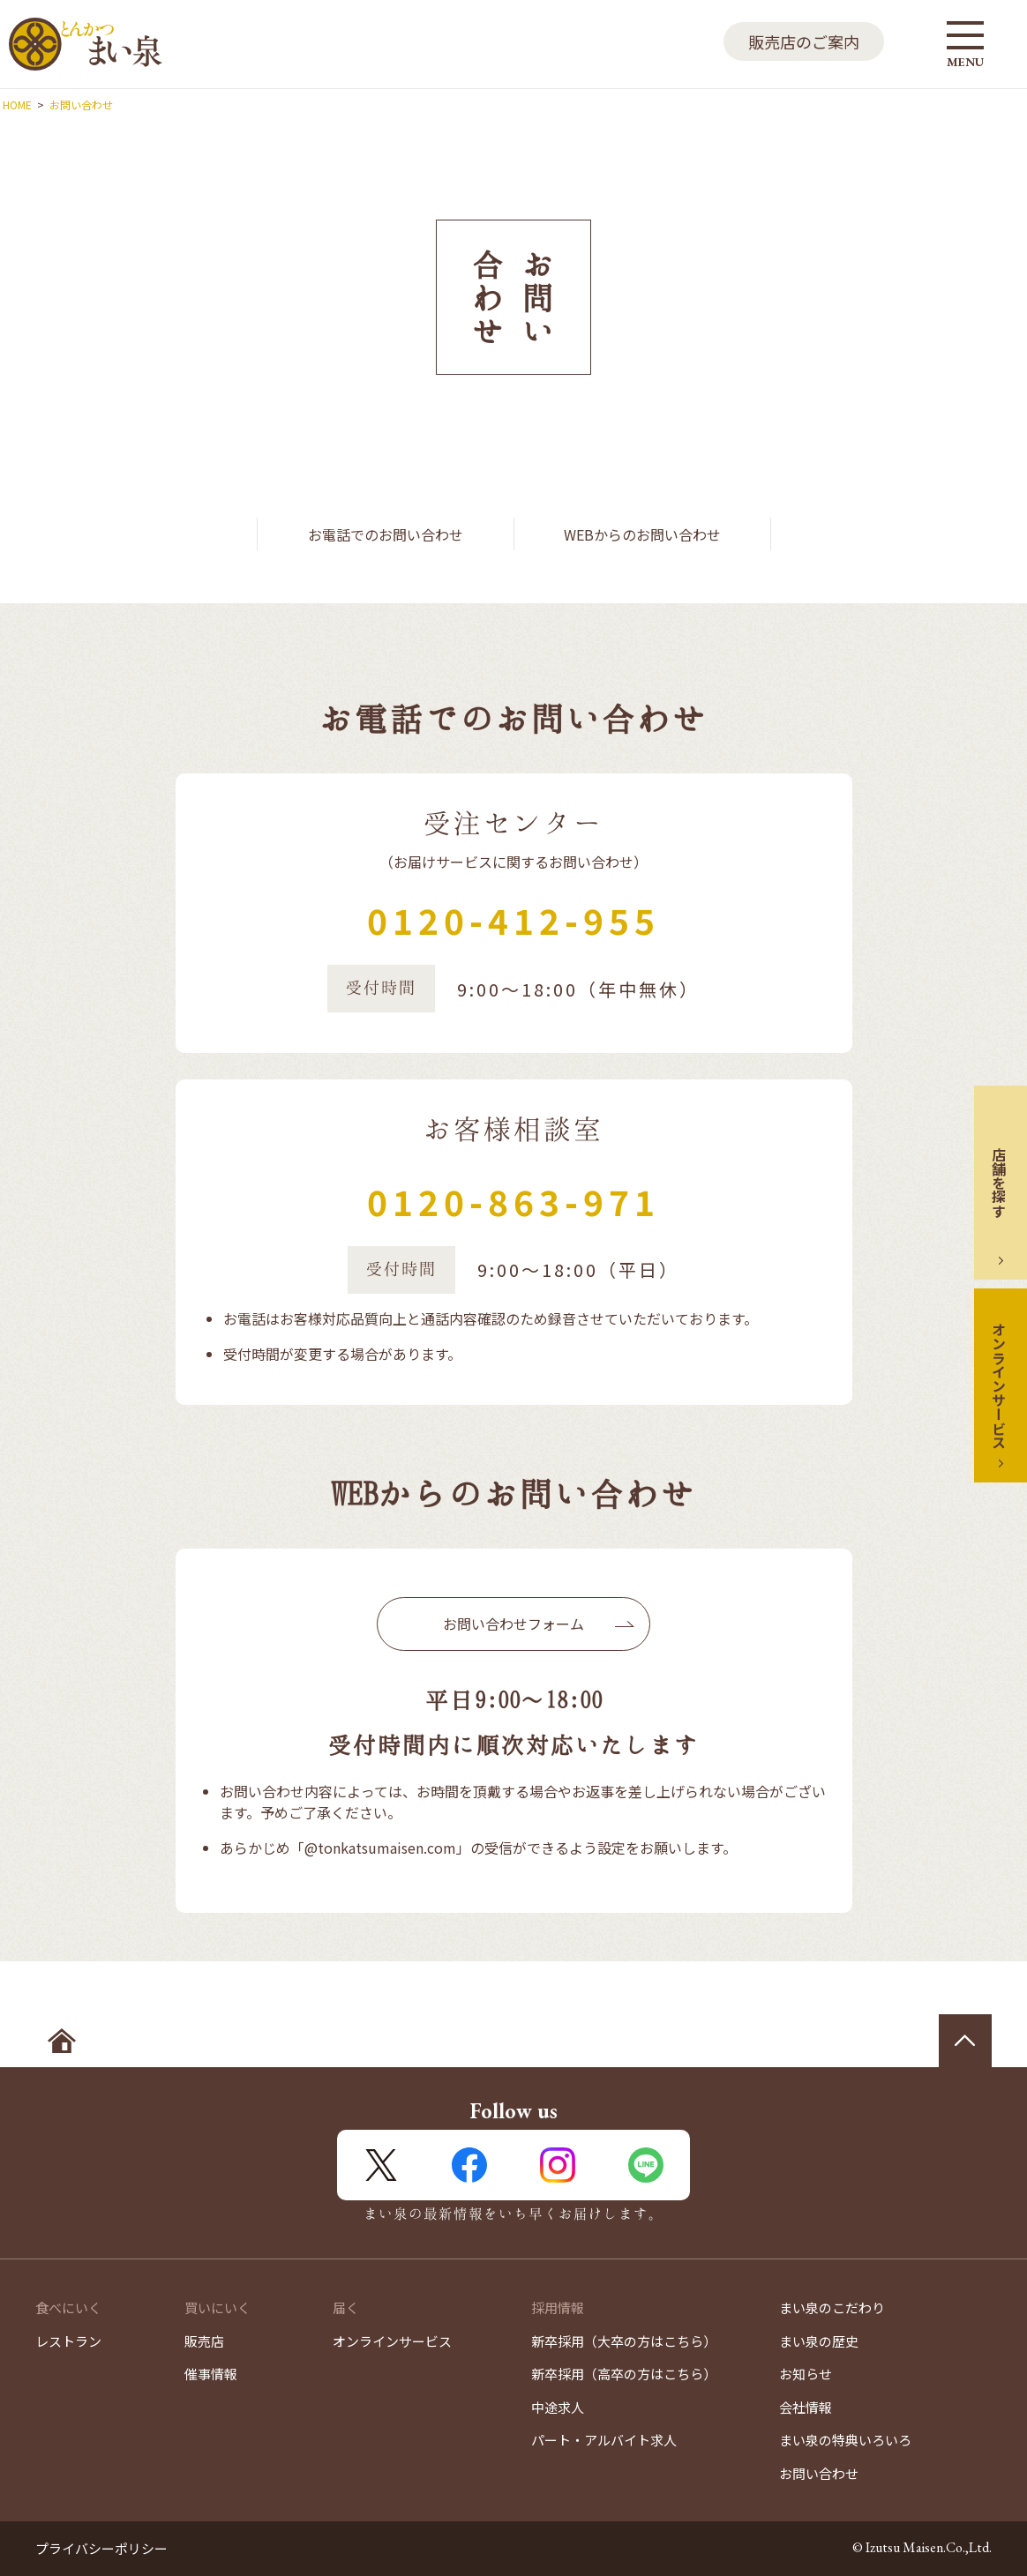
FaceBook (469, 2165)
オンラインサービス (998, 1385)
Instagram (557, 2165)
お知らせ (805, 2373)
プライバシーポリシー (101, 2548)
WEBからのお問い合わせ (642, 534)
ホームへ (61, 2040)
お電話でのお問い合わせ (385, 534)
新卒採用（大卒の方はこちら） (623, 2341)
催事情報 (210, 2373)
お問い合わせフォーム (513, 1623)
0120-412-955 (513, 920)
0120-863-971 (513, 1201)
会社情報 (805, 2407)
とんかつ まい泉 (85, 44)
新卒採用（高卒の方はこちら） (623, 2373)
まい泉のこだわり (832, 2307)
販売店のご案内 (803, 41)
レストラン (68, 2341)
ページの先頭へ (965, 2040)
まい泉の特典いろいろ (845, 2439)
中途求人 (557, 2407)
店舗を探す (998, 1182)
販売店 (204, 2341)
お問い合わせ (818, 2473)
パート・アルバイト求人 (604, 2439)
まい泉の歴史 (818, 2341)
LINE (645, 2165)
